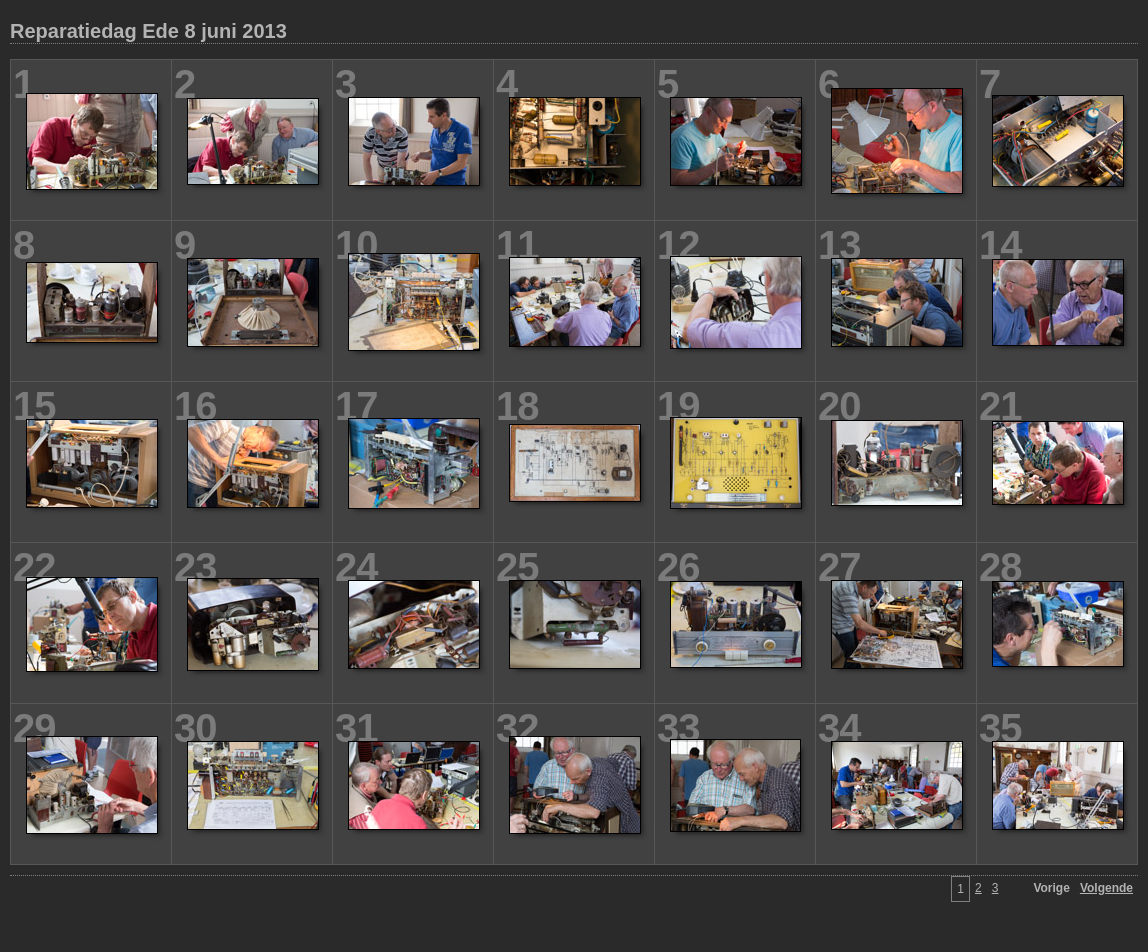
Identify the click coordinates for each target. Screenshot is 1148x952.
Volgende (1106, 888)
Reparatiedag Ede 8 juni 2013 (148, 31)
